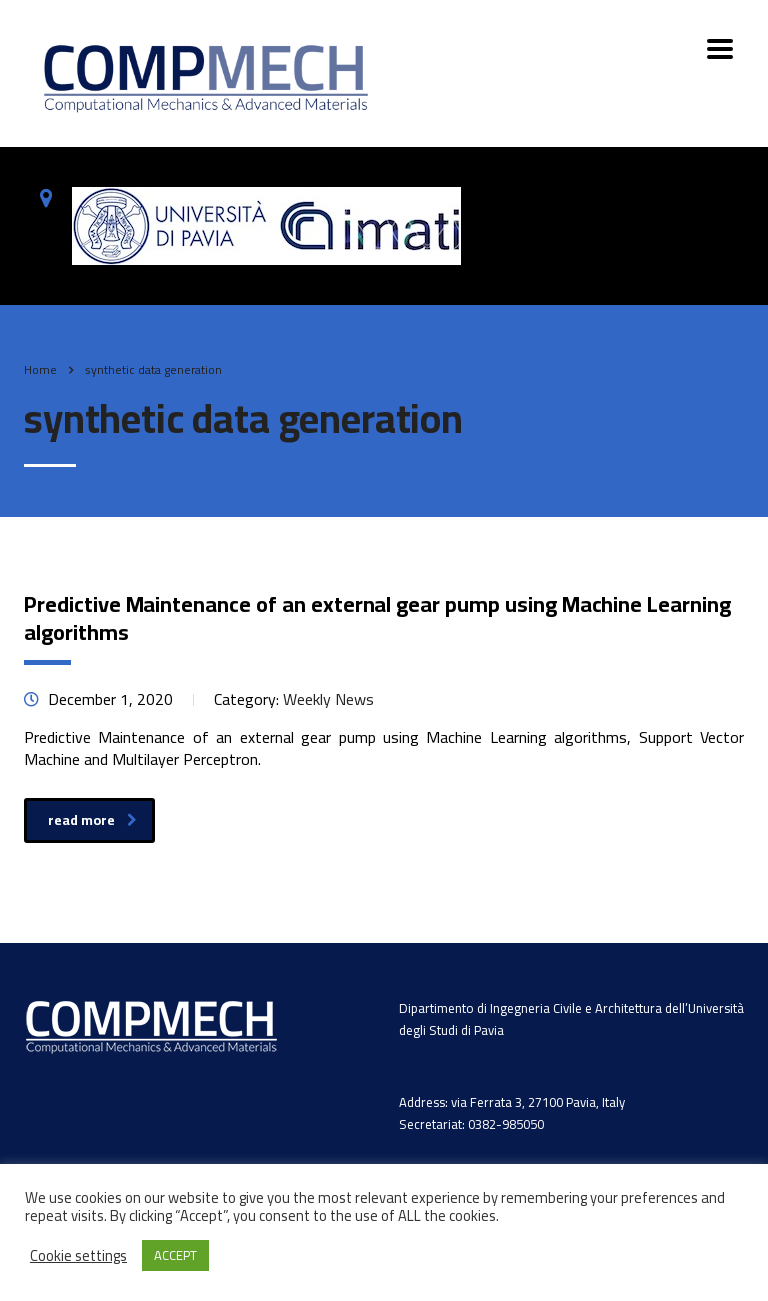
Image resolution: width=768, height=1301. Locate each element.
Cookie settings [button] (78, 1256)
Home (40, 369)
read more (92, 820)
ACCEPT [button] (175, 1255)
